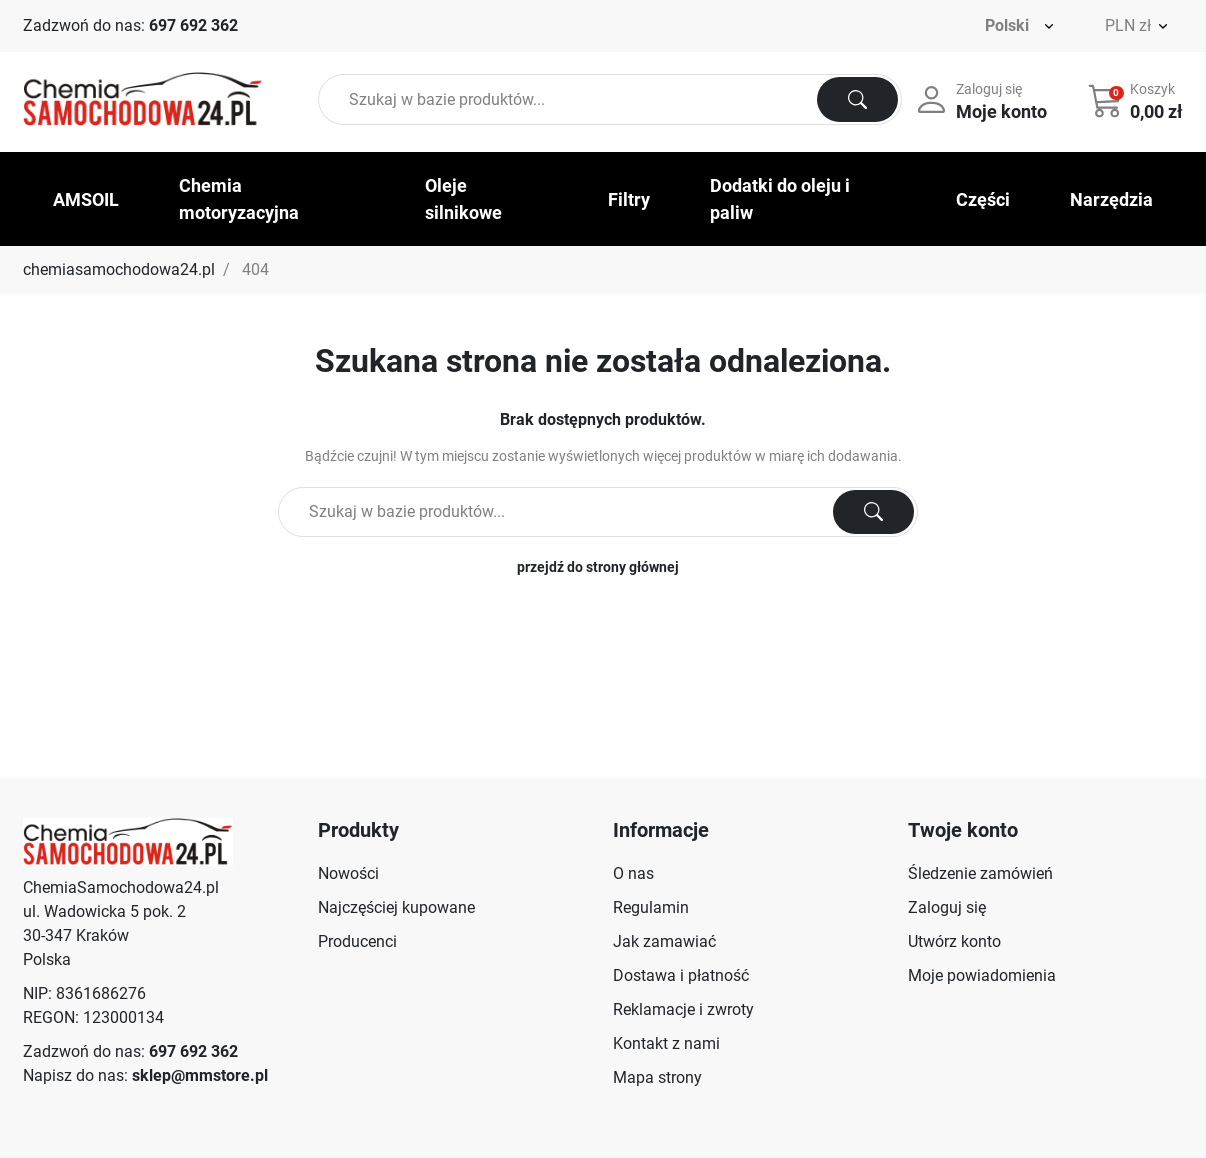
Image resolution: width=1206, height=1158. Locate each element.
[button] (1137, 100)
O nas (633, 873)
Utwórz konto (954, 941)
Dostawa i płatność (681, 975)
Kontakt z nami (666, 1043)
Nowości (348, 873)
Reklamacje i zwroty (683, 1009)
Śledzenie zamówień (980, 873)
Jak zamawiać (664, 941)
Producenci (357, 941)
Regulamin (651, 907)
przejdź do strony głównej (598, 567)
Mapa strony (657, 1077)
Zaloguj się (947, 907)
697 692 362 (193, 25)
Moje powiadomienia (982, 975)
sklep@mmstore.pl (200, 1075)
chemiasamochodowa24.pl (119, 269)
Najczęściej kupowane (396, 907)
